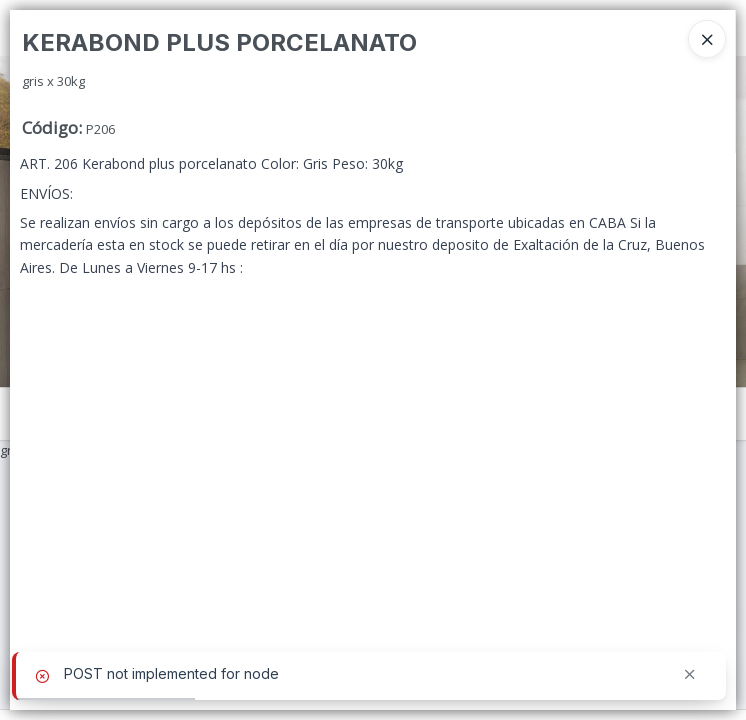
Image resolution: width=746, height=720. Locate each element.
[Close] (707, 39)
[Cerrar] (690, 674)
